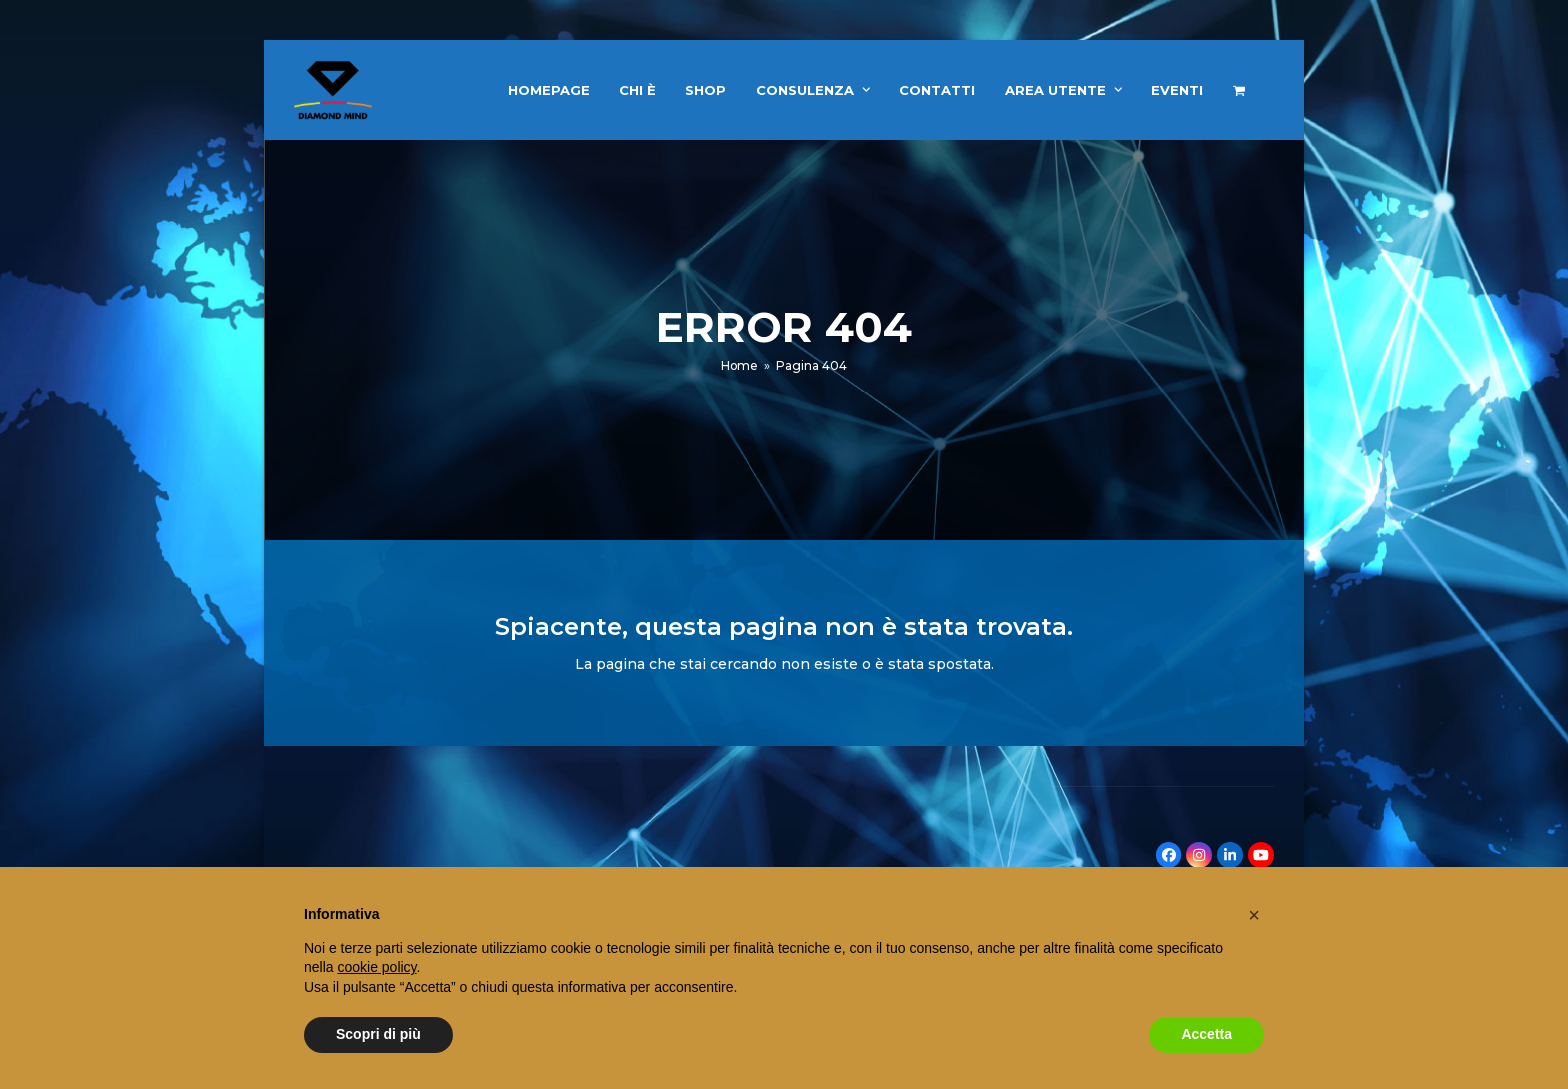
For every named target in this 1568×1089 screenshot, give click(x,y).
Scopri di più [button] (378, 1034)
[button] (1239, 90)
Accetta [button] (1206, 1034)
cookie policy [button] (376, 967)
